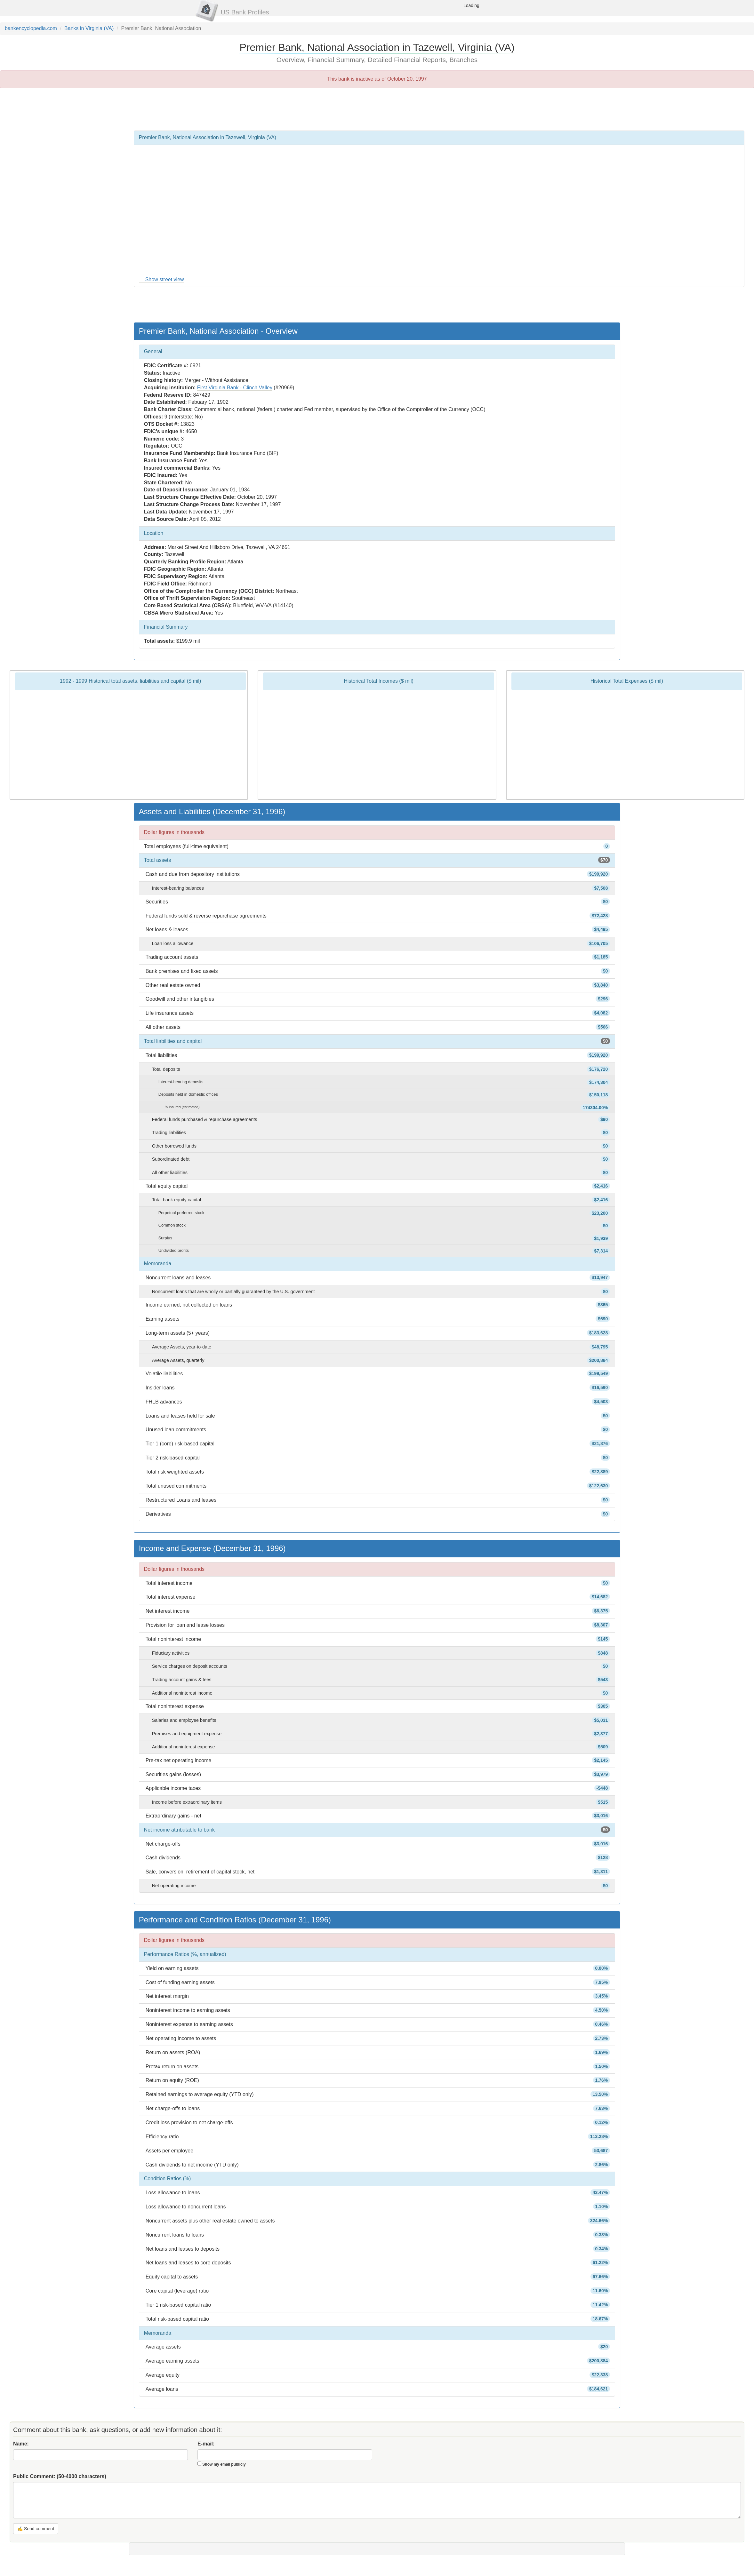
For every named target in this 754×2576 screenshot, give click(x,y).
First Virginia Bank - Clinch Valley (234, 387)
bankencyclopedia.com (31, 28)
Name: (21, 2443)
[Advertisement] (377, 108)
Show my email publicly (223, 2464)
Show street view (164, 279)
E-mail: (205, 2443)
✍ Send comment (35, 2528)
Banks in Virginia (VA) (89, 28)
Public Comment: (59, 2476)
